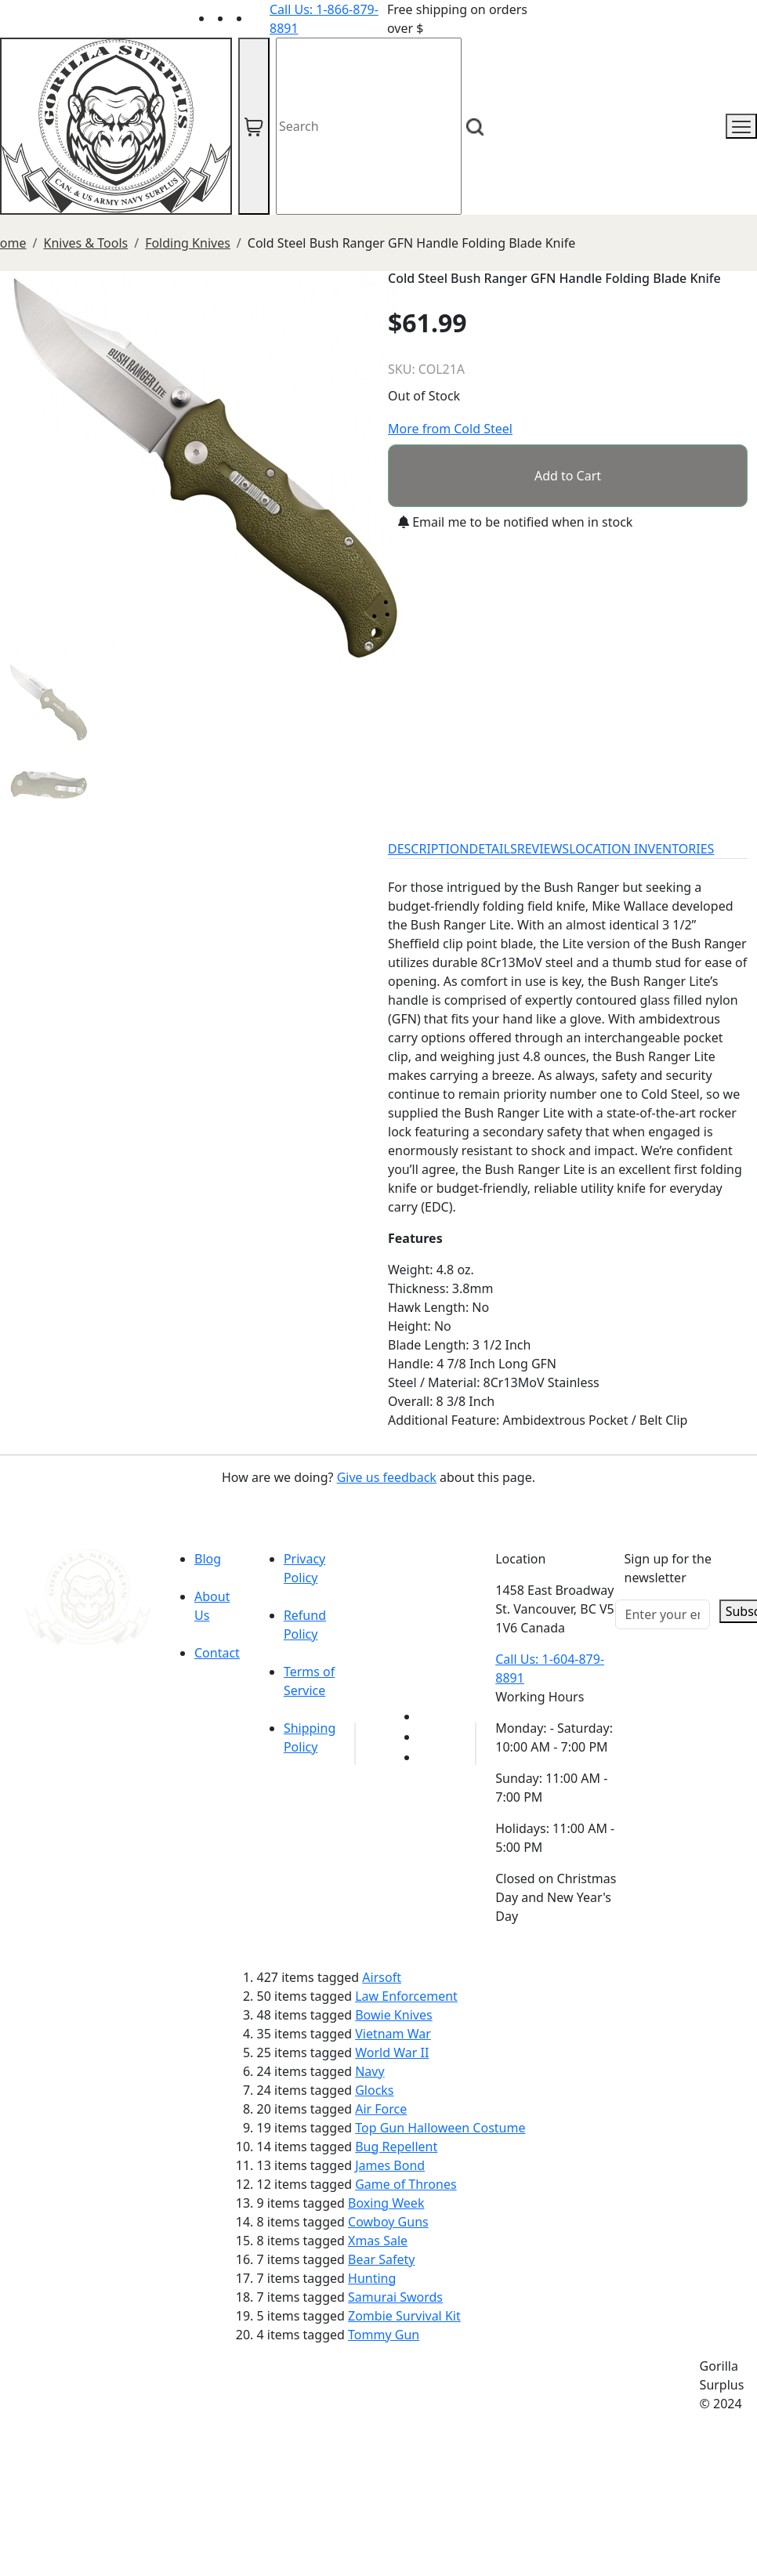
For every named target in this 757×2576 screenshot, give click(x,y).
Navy (369, 2071)
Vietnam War (393, 2033)
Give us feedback (386, 1477)
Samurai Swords (395, 2297)
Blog (207, 1558)
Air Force (381, 2109)
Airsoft (381, 1977)
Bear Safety (381, 2259)
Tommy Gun (383, 2334)
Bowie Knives (393, 2014)
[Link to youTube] (427, 1716)
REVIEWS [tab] (543, 848)
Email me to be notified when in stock (515, 522)
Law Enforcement (406, 1996)
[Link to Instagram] (260, 18)
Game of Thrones (405, 2184)
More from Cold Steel (450, 428)
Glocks (374, 2090)
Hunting (372, 2278)
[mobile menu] (741, 126)
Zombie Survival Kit (404, 2315)
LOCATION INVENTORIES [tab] (641, 848)
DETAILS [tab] (493, 848)
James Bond (390, 2165)
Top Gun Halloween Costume (440, 2127)
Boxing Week (386, 2203)
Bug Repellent (396, 2146)
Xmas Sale (377, 2240)
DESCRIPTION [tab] (428, 848)
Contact (217, 1652)
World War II (392, 2052)
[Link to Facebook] (427, 1736)
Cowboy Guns (388, 2221)
